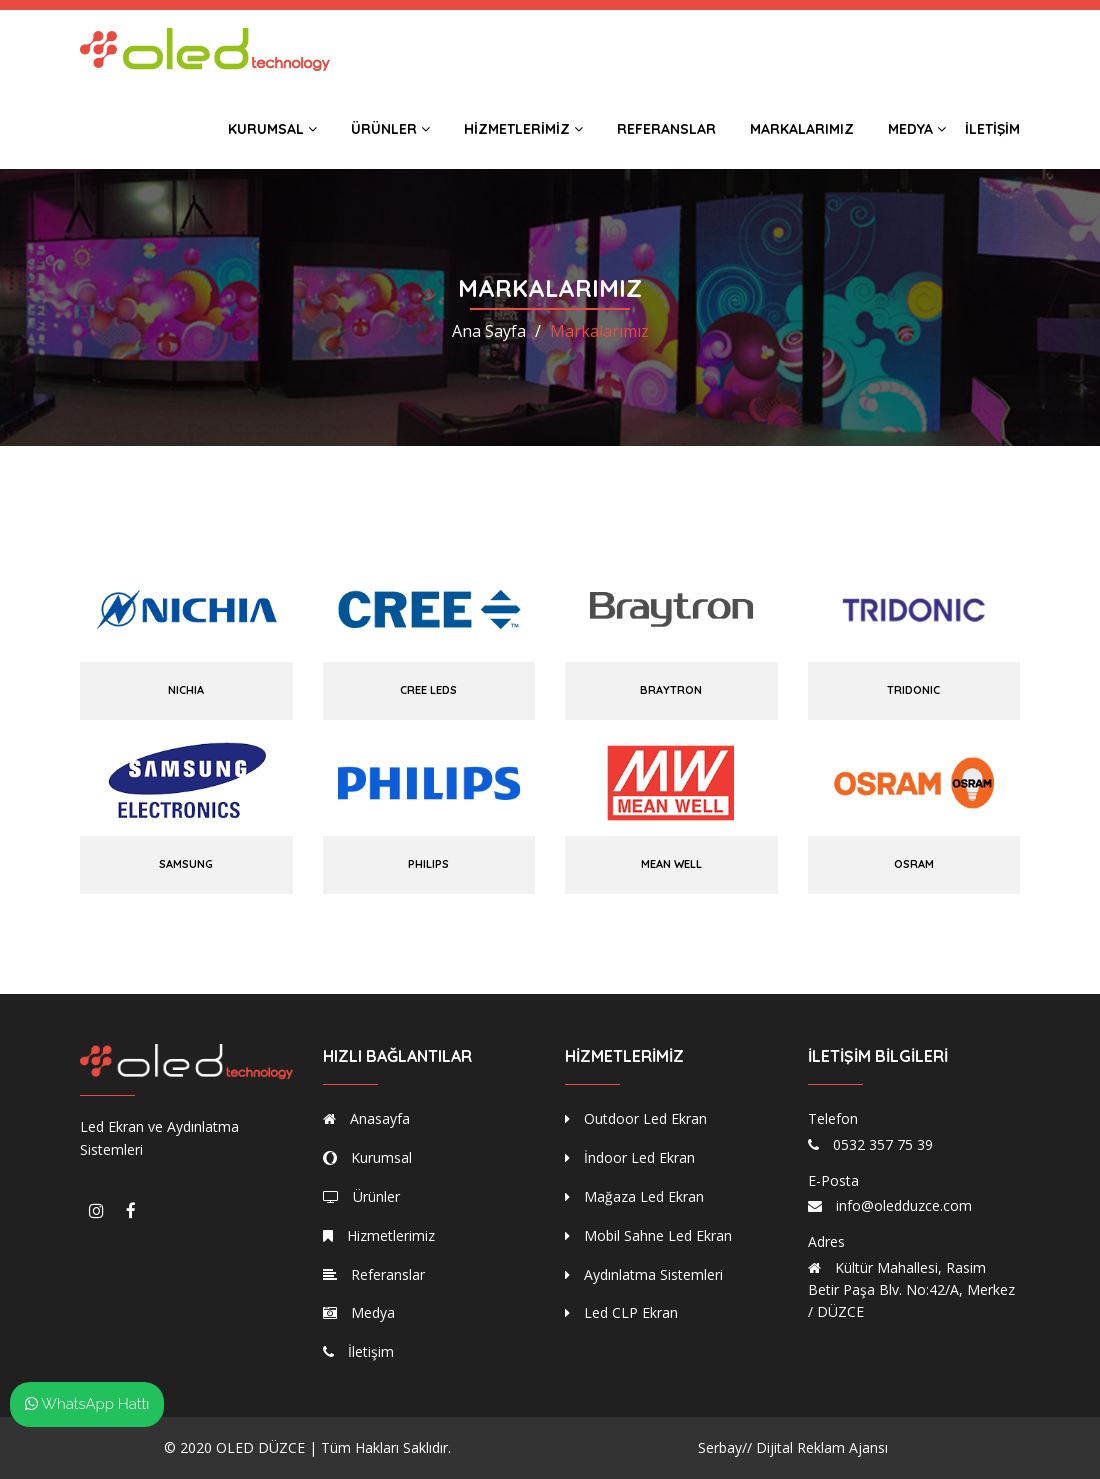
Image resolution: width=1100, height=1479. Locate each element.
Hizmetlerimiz (523, 129)
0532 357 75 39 (883, 1144)
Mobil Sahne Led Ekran (648, 1235)
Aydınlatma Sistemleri (644, 1274)
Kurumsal (272, 129)
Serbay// (725, 1447)
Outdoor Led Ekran (636, 1118)
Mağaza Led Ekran (634, 1196)
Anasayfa (366, 1118)
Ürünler (390, 129)
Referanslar (666, 129)
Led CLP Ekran (621, 1312)
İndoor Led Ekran (630, 1157)
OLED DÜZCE (260, 1447)
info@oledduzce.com (904, 1205)
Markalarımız (802, 129)
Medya (917, 129)
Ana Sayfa (489, 331)
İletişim (992, 129)
